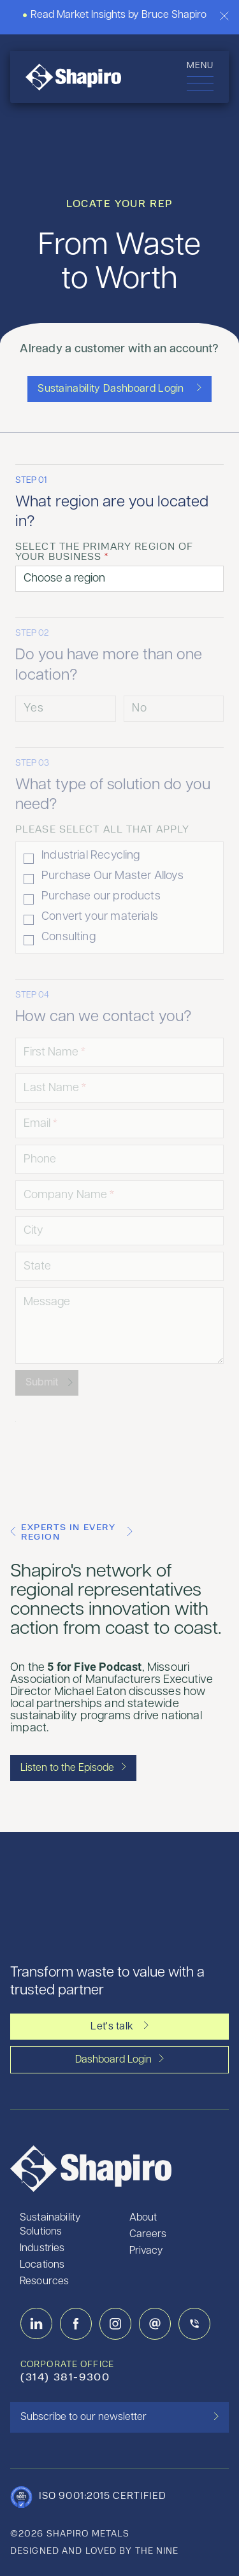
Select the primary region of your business (104, 552)
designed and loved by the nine (94, 2551)
